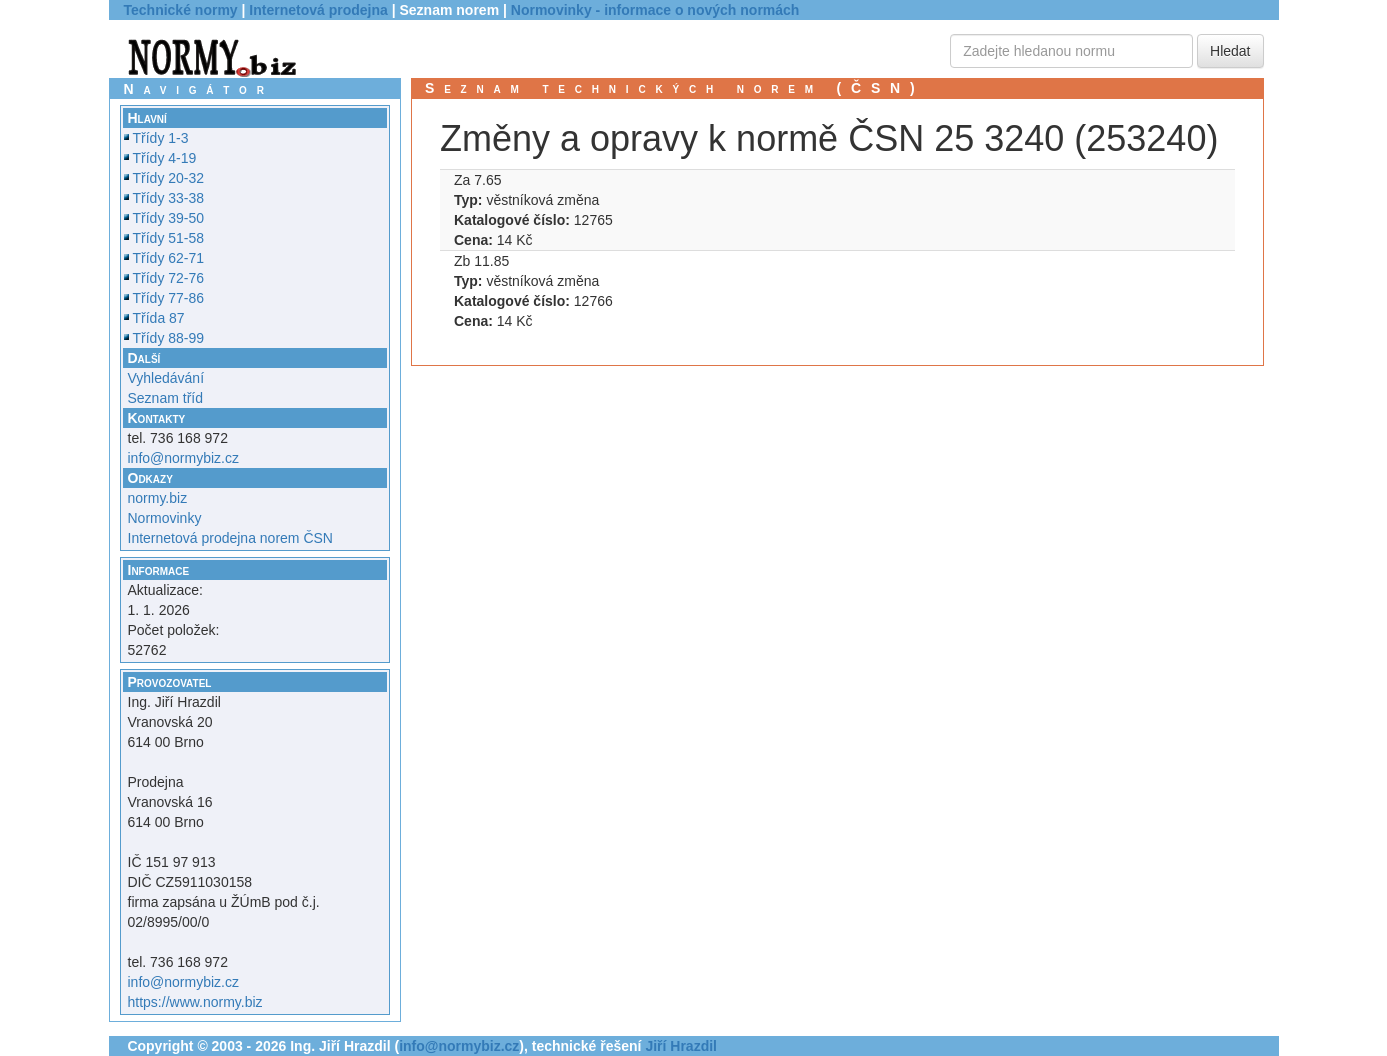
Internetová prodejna (318, 10)
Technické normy (181, 10)
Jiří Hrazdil (681, 1046)
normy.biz (158, 498)
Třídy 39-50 (169, 218)
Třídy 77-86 (169, 298)
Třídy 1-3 (161, 138)
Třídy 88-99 (169, 338)
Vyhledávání (166, 378)
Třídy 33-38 (169, 198)
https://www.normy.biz (195, 1002)
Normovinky (165, 518)
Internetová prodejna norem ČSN (230, 538)
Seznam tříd (165, 398)
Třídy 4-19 (165, 158)
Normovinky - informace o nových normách (655, 10)
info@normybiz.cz (183, 458)
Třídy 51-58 (169, 238)
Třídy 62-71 (169, 258)
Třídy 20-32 (169, 178)
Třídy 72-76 (169, 278)
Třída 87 (159, 318)
